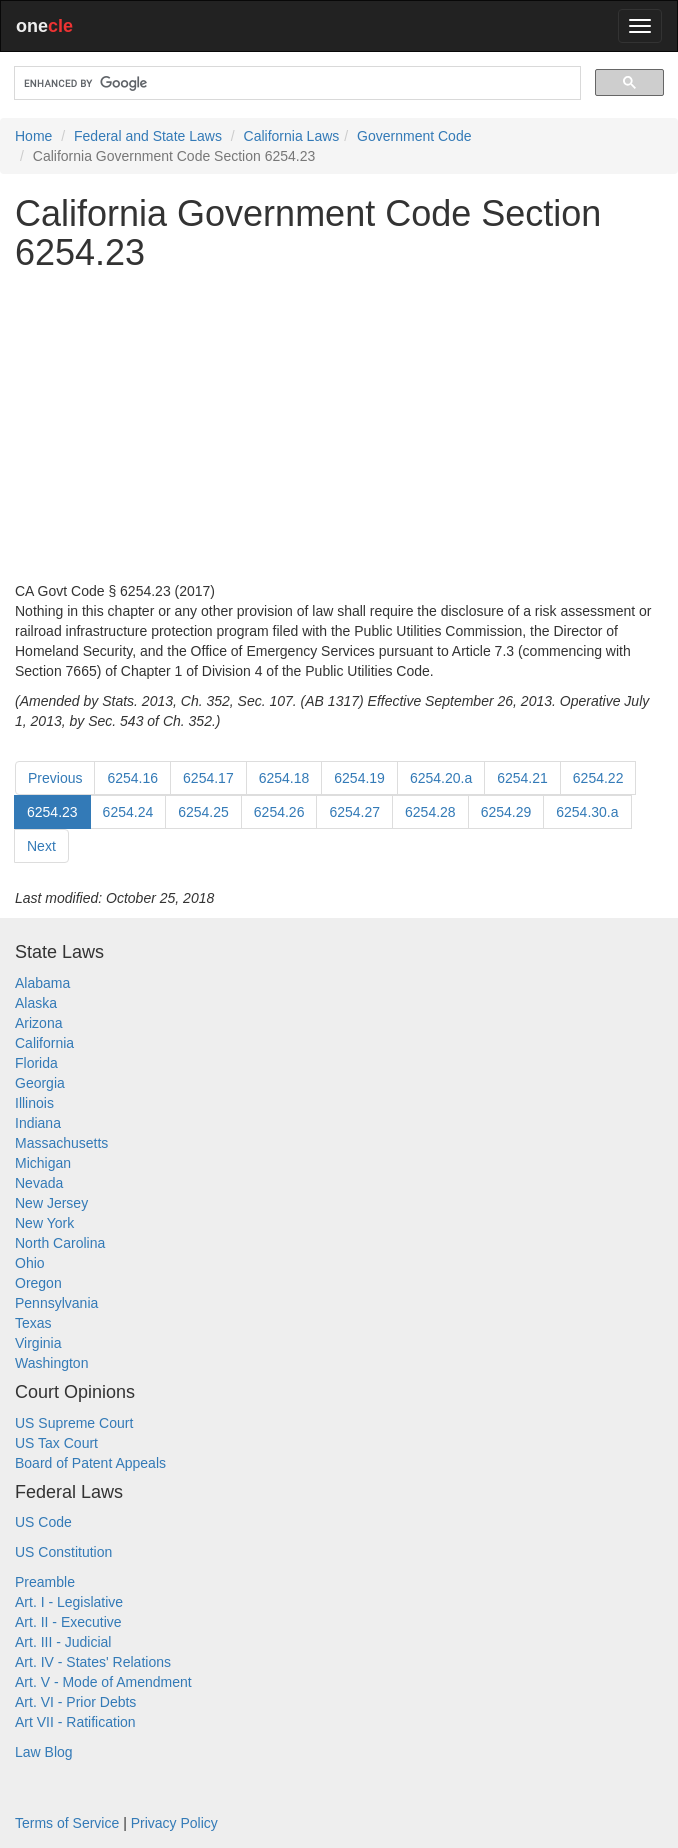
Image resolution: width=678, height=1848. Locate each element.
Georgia (40, 1083)
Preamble (45, 1582)
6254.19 (359, 778)
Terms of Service (67, 1823)
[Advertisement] (339, 427)
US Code (43, 1522)
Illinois (34, 1103)
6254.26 (279, 812)
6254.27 (354, 812)
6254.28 (430, 812)
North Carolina (60, 1243)
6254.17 (208, 778)
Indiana (38, 1123)
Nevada (39, 1183)
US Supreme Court (74, 1423)
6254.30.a (587, 812)
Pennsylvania (56, 1303)
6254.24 (128, 812)
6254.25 (203, 812)
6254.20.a (441, 778)
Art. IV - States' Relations (93, 1662)
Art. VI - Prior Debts (75, 1702)
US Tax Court (56, 1443)
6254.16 (132, 778)
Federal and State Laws (148, 136)
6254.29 (506, 812)
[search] (295, 83)
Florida (36, 1063)
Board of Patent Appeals (90, 1463)
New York (44, 1223)
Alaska (36, 1003)
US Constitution (63, 1552)
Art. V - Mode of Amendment (103, 1682)
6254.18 (284, 778)
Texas (33, 1323)
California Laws (292, 136)
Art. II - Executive (68, 1622)
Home (33, 136)
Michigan (43, 1163)
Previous (55, 778)
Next (41, 846)
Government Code (414, 136)
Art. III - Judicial (63, 1642)
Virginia (38, 1343)
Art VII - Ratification (75, 1722)
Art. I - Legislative (69, 1602)
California (44, 1043)
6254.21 (522, 778)
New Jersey (51, 1203)
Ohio (30, 1263)
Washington (51, 1363)
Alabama (42, 983)
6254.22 (598, 778)
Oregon (38, 1283)
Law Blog (44, 1752)
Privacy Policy (174, 1823)
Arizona (38, 1023)
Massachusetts (61, 1143)
